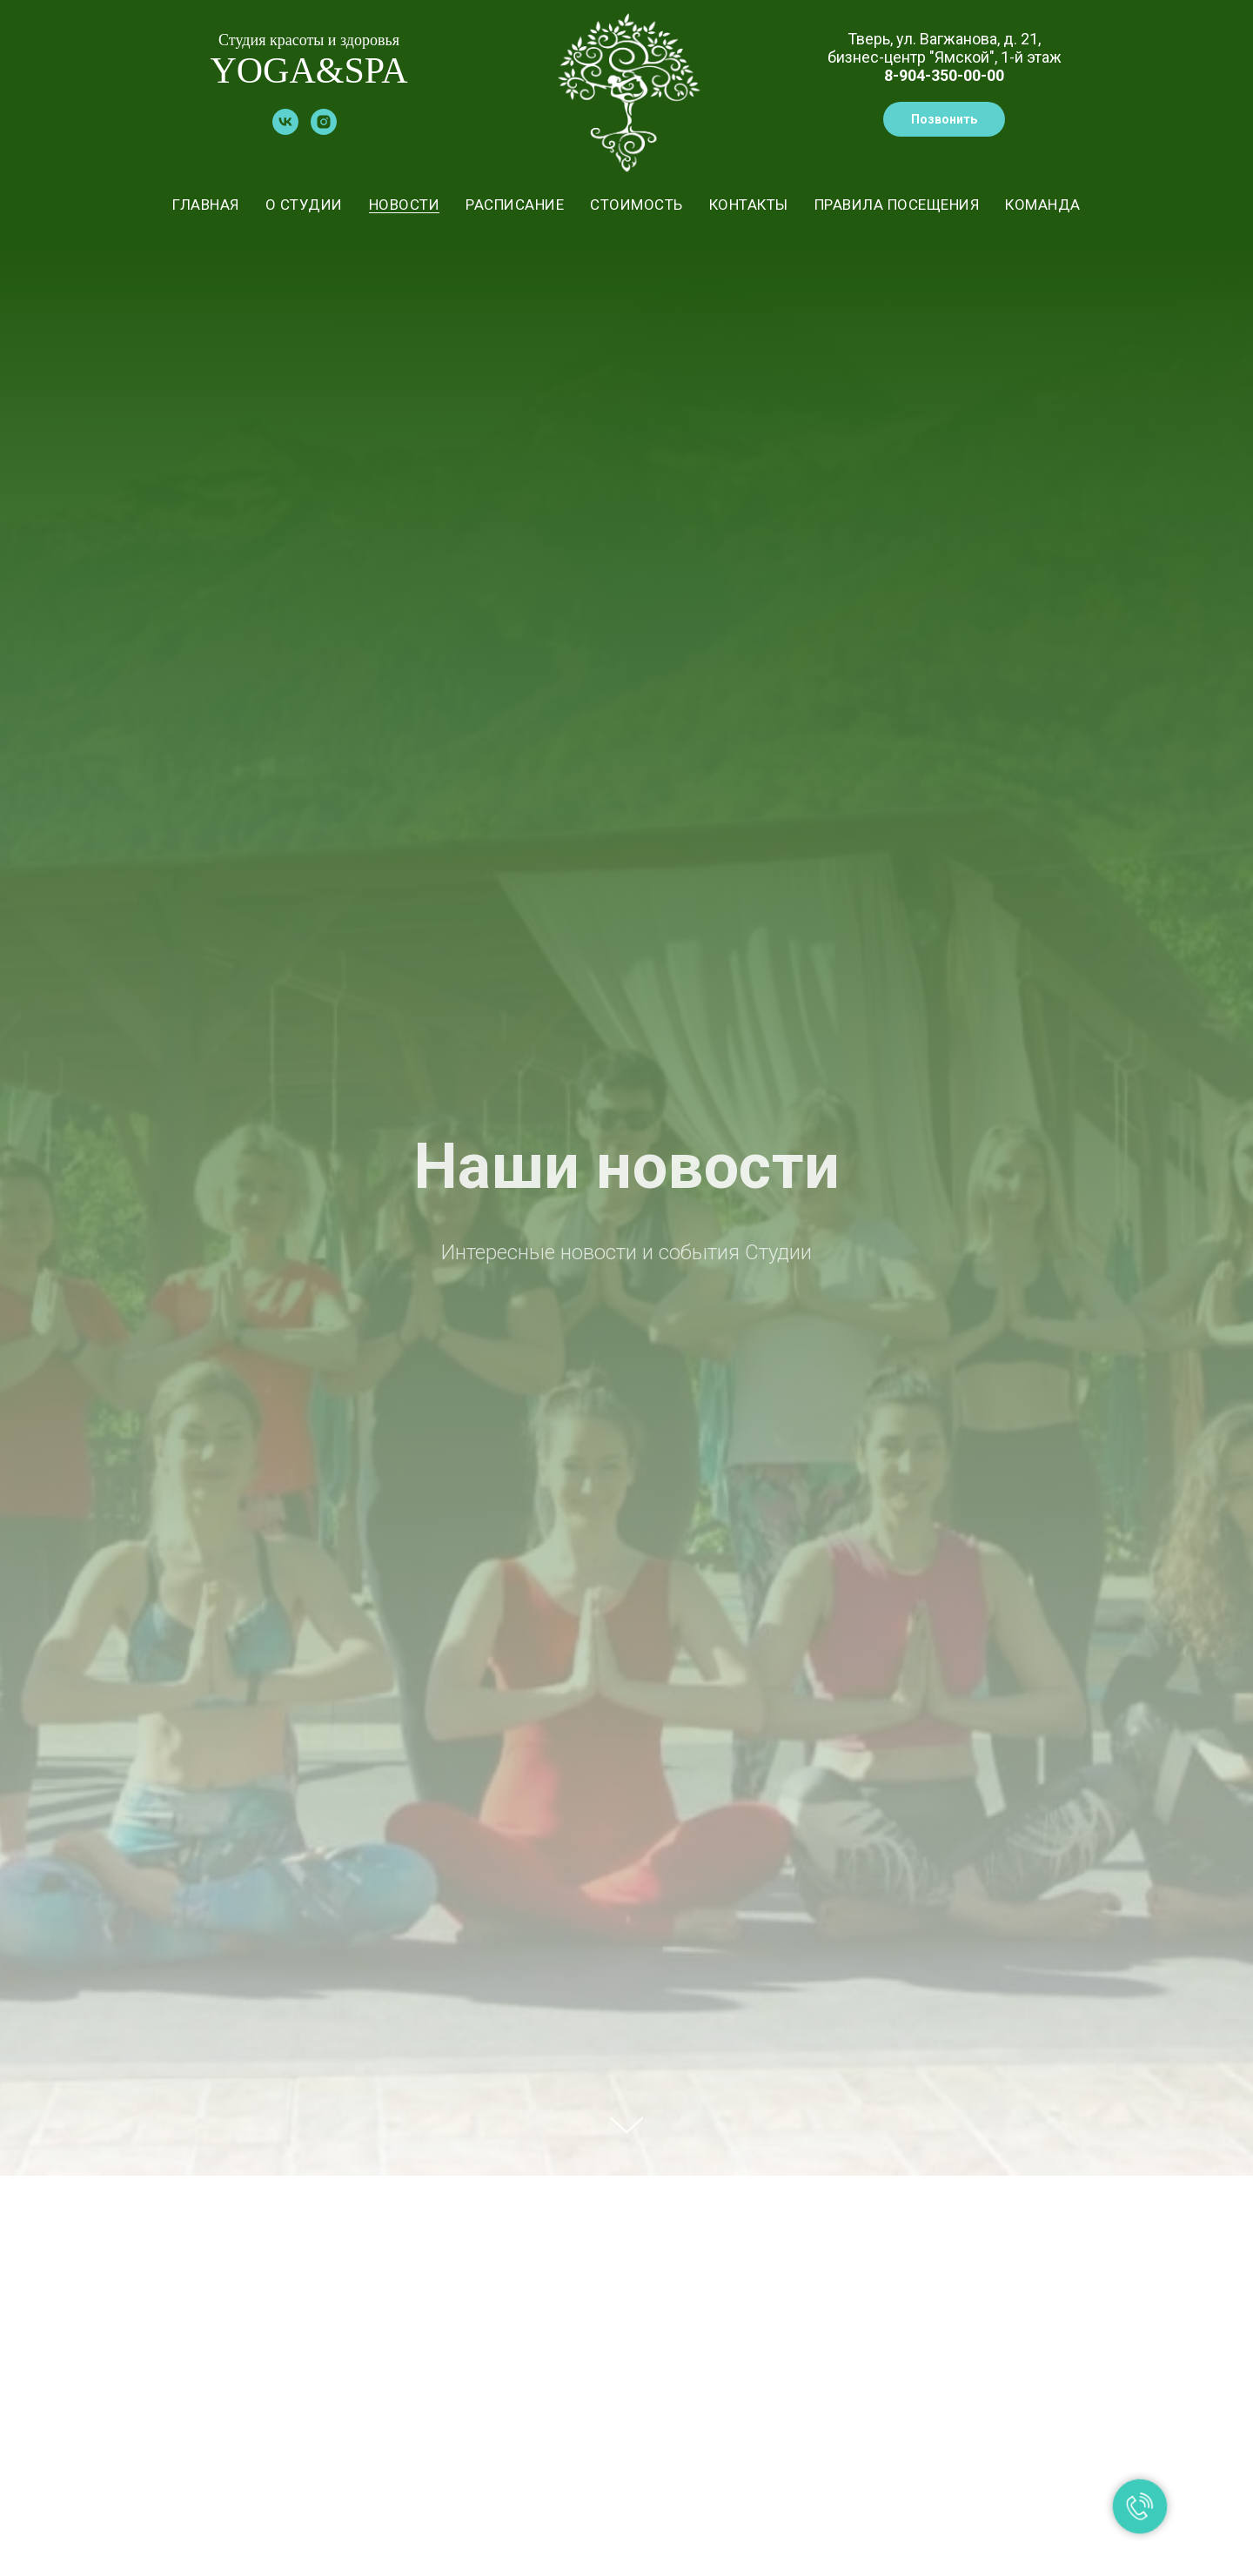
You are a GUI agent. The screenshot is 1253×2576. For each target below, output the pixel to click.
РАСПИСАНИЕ (515, 204)
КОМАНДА (1043, 204)
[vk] (285, 130)
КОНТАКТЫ (748, 204)
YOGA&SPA (308, 70)
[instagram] (324, 130)
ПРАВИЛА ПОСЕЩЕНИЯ (897, 204)
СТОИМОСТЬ (636, 204)
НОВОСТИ (404, 204)
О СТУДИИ (304, 204)
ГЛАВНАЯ (205, 204)
